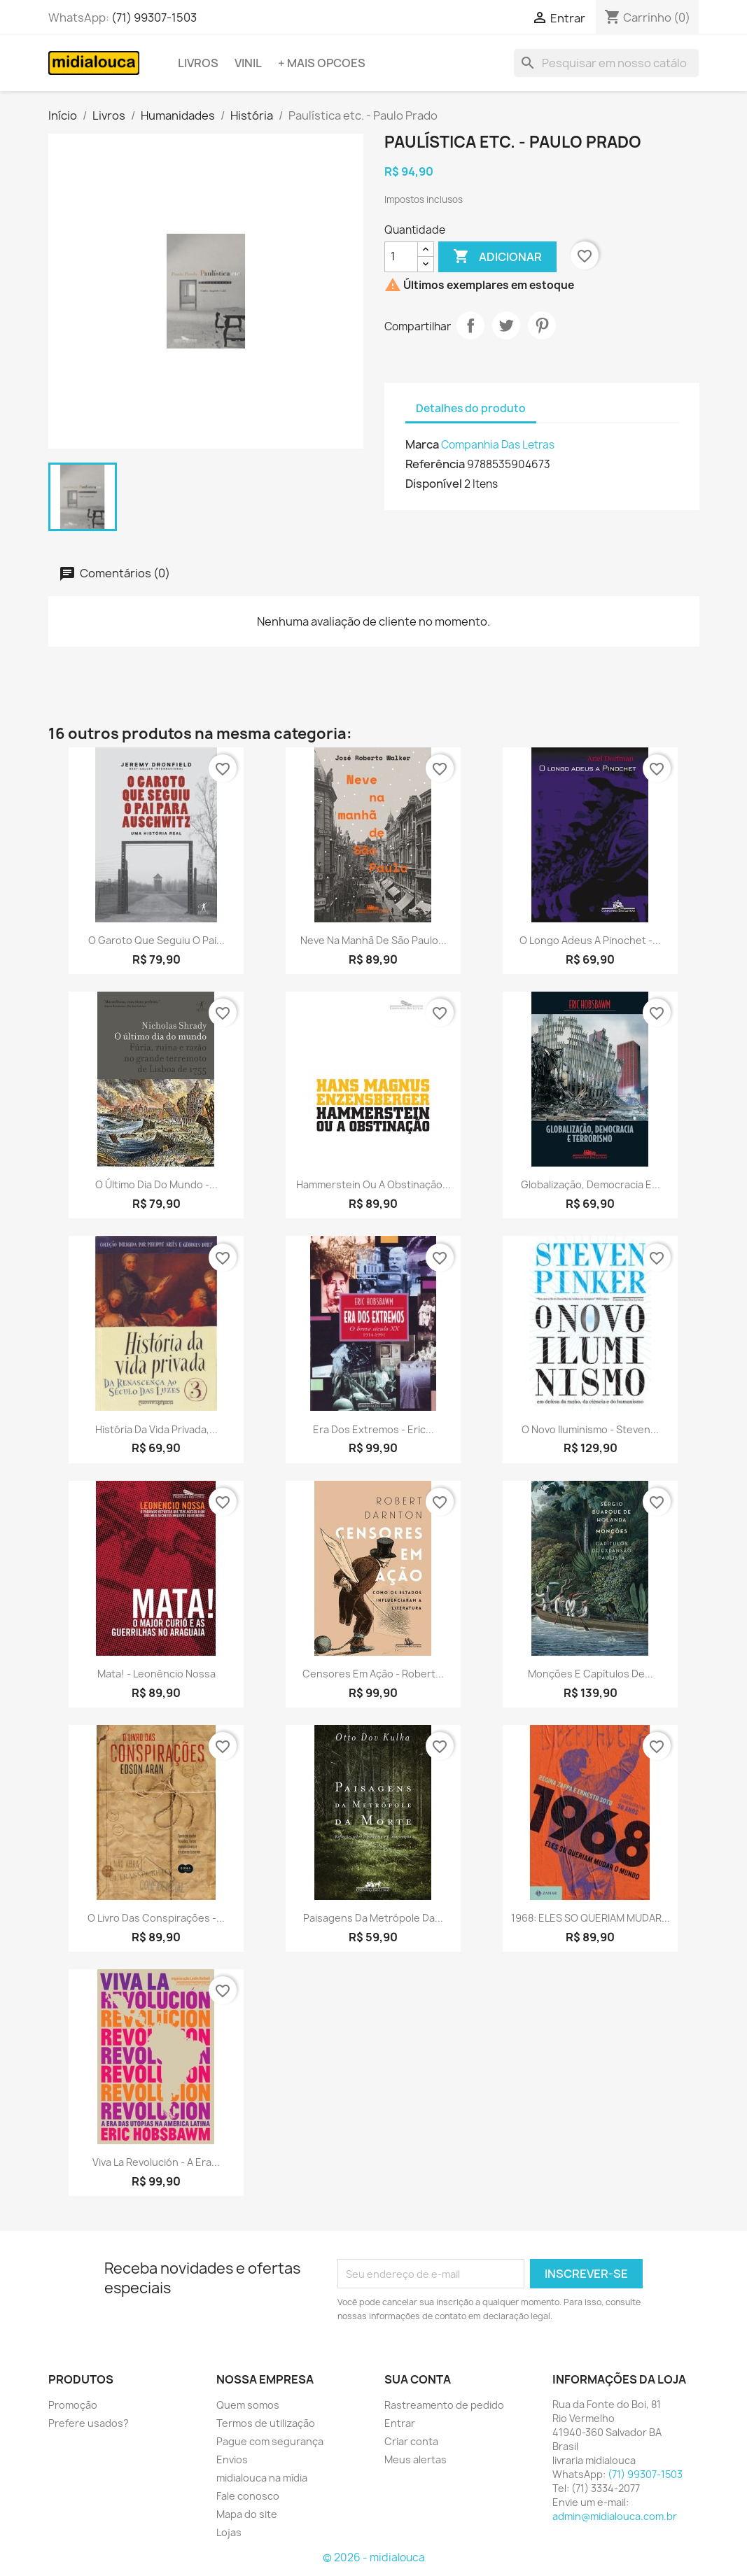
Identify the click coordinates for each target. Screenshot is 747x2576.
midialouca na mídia (261, 2477)
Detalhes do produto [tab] (471, 408)
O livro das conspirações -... (156, 1917)
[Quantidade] (401, 256)
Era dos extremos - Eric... (373, 1429)
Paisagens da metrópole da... (373, 1917)
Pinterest (542, 325)
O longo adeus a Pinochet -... (590, 940)
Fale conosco (247, 2496)
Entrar (399, 2423)
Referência (435, 464)
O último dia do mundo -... (156, 1184)
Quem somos (247, 2405)
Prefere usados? (88, 2423)
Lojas (229, 2532)
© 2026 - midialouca (374, 2557)
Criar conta (411, 2441)
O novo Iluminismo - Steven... (590, 1429)
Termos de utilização (265, 2423)
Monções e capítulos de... (590, 1673)
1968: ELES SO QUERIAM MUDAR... (590, 1917)
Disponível (433, 484)
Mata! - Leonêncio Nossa (156, 1673)
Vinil (248, 63)
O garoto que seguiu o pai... (156, 940)
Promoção (72, 2405)
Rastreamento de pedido (444, 2405)
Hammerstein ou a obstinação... (373, 1184)
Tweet (506, 325)
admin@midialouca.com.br (614, 2516)
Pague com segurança (269, 2441)
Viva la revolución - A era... (156, 2162)
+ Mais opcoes (321, 63)
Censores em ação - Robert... (373, 1673)
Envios (232, 2459)
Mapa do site (246, 2514)
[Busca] (606, 63)
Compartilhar (470, 325)
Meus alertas (415, 2459)
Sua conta (417, 2379)
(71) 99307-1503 (154, 17)
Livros (198, 63)
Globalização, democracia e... (590, 1184)
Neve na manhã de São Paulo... (373, 940)
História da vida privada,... (156, 1429)
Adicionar (497, 257)
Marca (422, 444)
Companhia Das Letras (497, 444)
